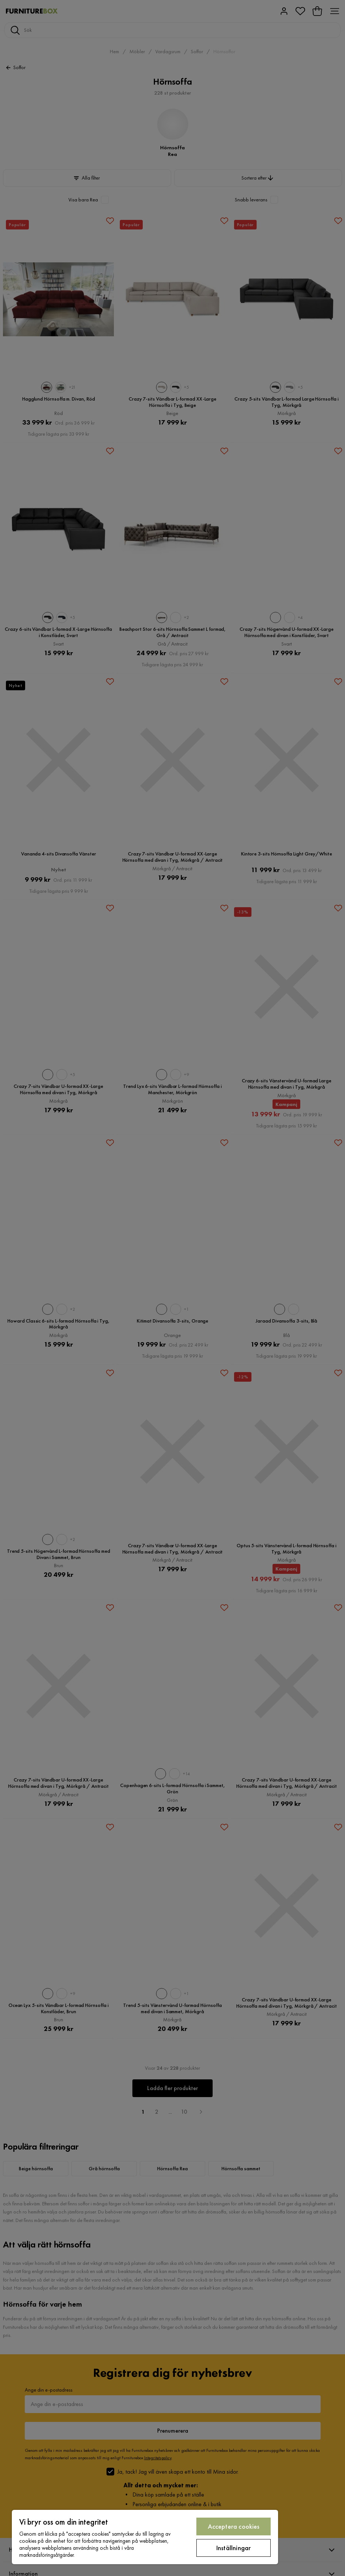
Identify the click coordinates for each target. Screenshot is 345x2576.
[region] (145, 2537)
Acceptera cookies (234, 2526)
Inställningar (233, 2547)
